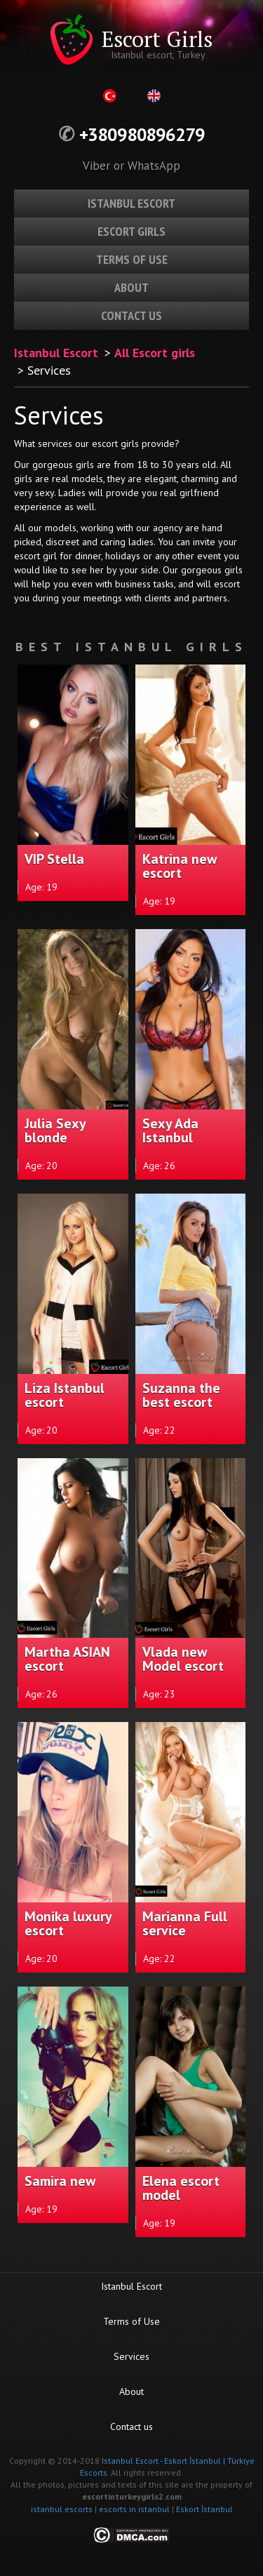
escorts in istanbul (134, 2509)
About (131, 287)
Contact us (131, 315)
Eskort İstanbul (204, 2509)
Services (131, 2356)
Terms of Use (131, 2321)
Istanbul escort (131, 203)
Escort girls (131, 231)
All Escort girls (154, 353)
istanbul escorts (62, 2509)
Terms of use (132, 259)
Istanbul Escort (56, 353)
